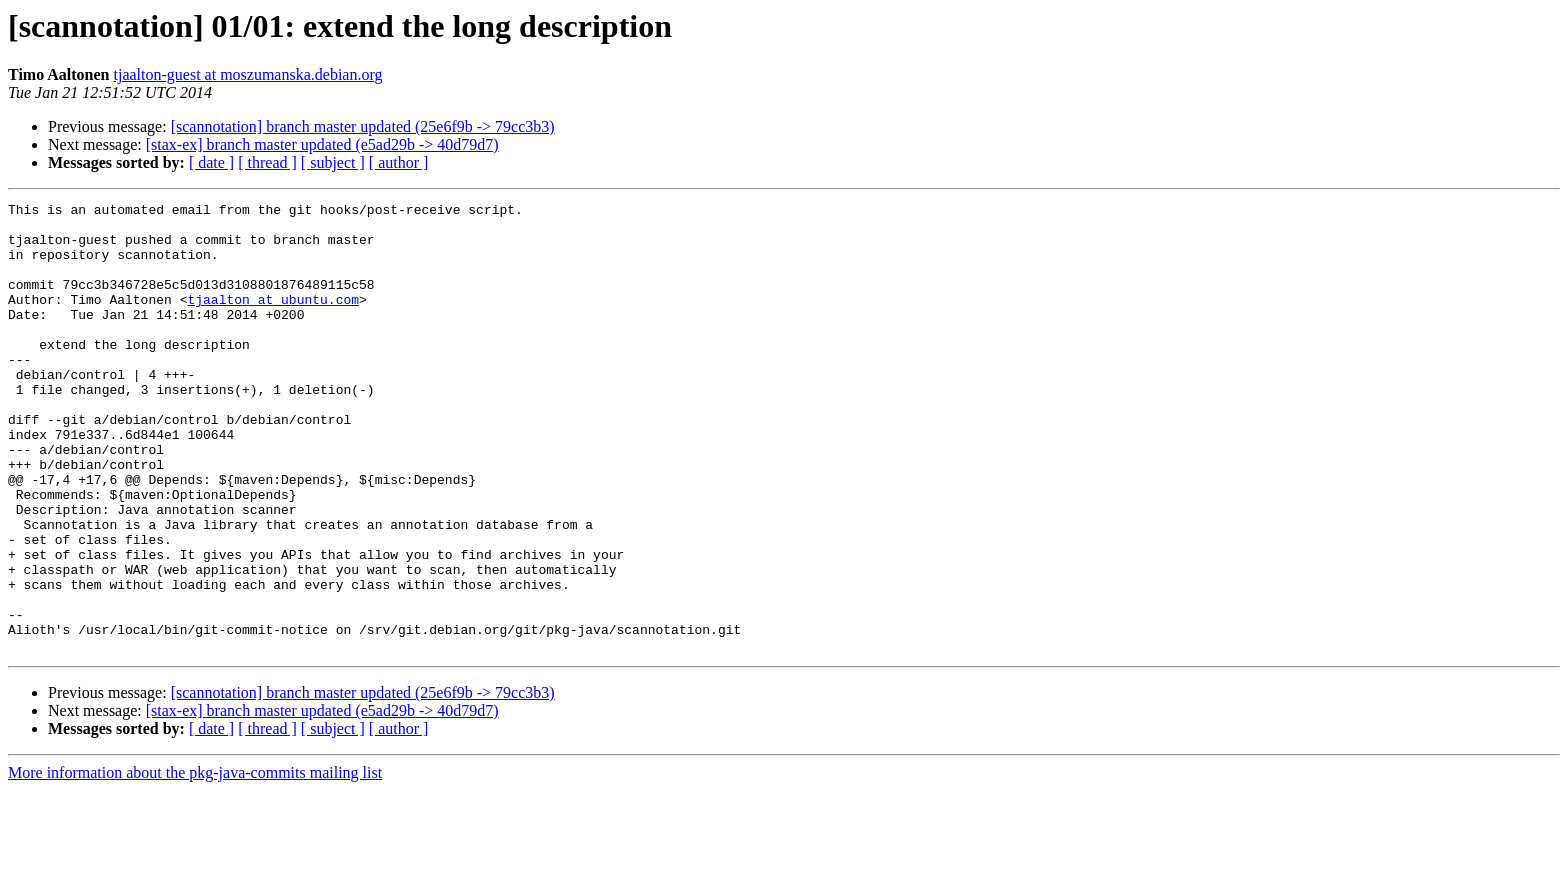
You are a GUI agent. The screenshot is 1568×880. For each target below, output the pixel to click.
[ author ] (399, 162)
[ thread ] (267, 162)
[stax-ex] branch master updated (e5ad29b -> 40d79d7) (322, 144)
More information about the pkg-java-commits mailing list (195, 862)
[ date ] (211, 162)
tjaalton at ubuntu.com (273, 320)
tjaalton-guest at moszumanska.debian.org (248, 74)
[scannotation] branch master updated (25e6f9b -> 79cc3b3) (363, 126)
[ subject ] (333, 162)
